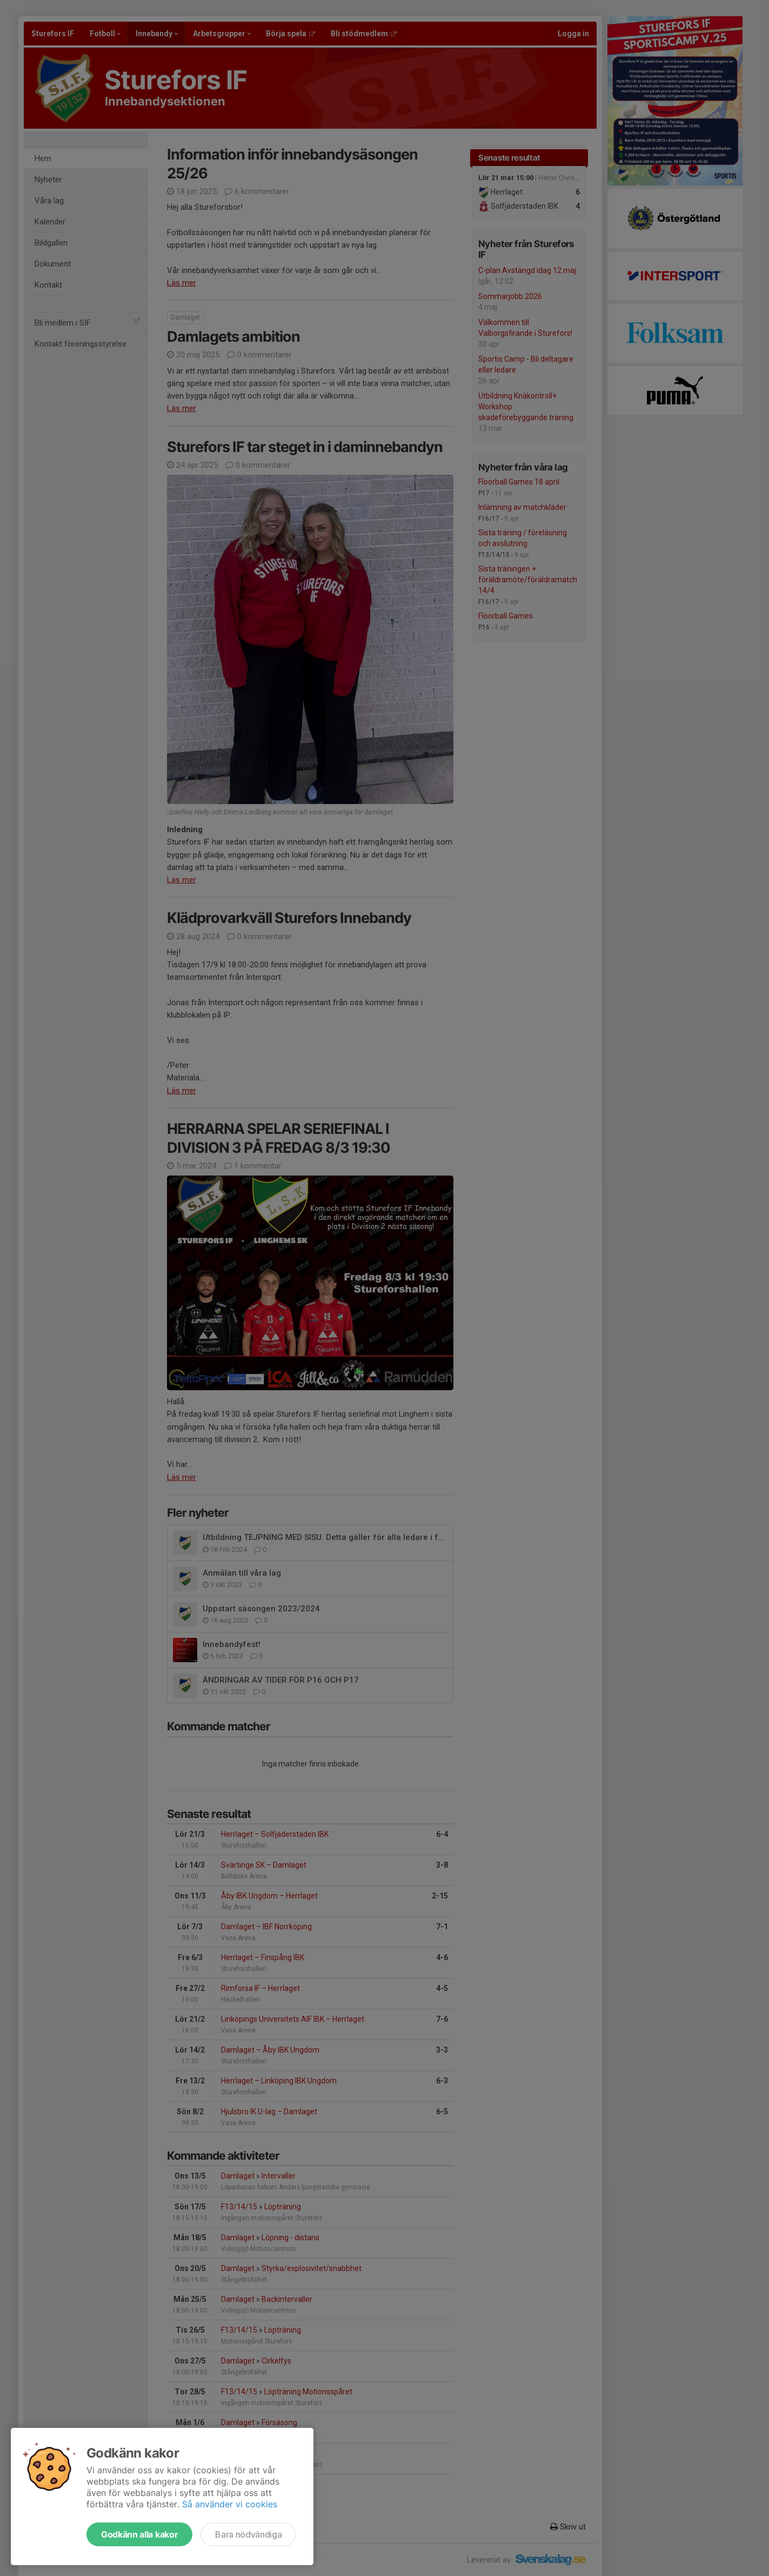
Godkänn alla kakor (139, 2534)
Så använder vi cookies (229, 2504)
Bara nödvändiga (248, 2534)
